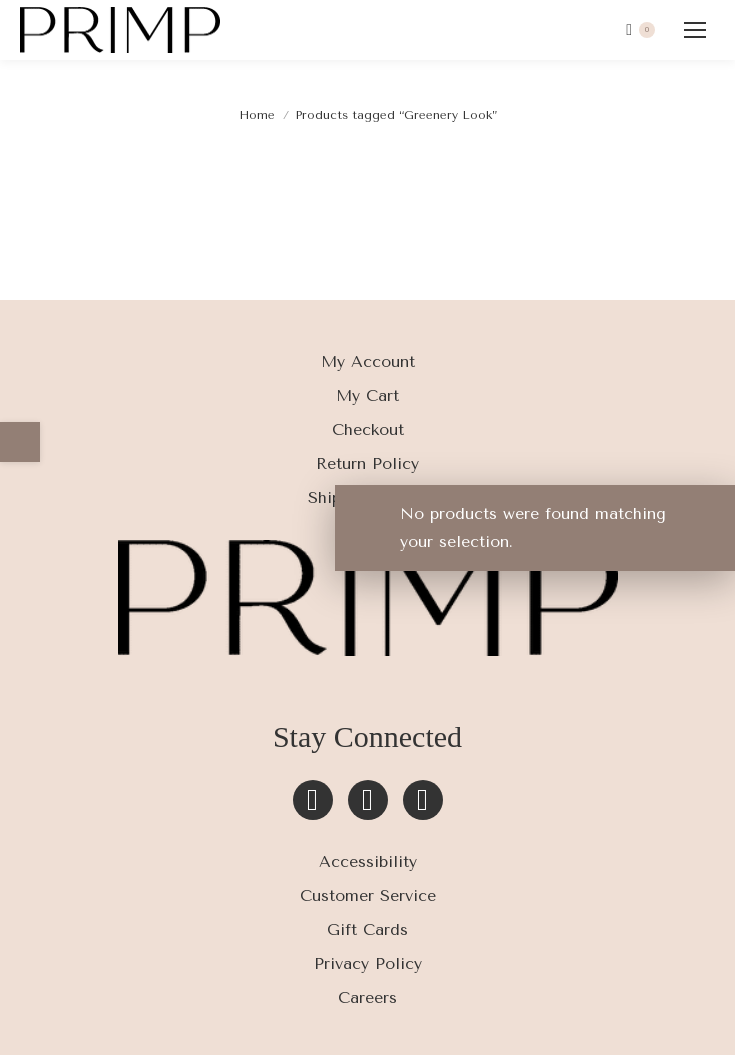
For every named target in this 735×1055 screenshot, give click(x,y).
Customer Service (368, 895)
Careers (367, 997)
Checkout (368, 429)
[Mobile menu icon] (695, 30)
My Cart (367, 395)
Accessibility (368, 861)
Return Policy (367, 463)
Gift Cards (367, 929)
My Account (368, 361)
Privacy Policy (368, 963)
